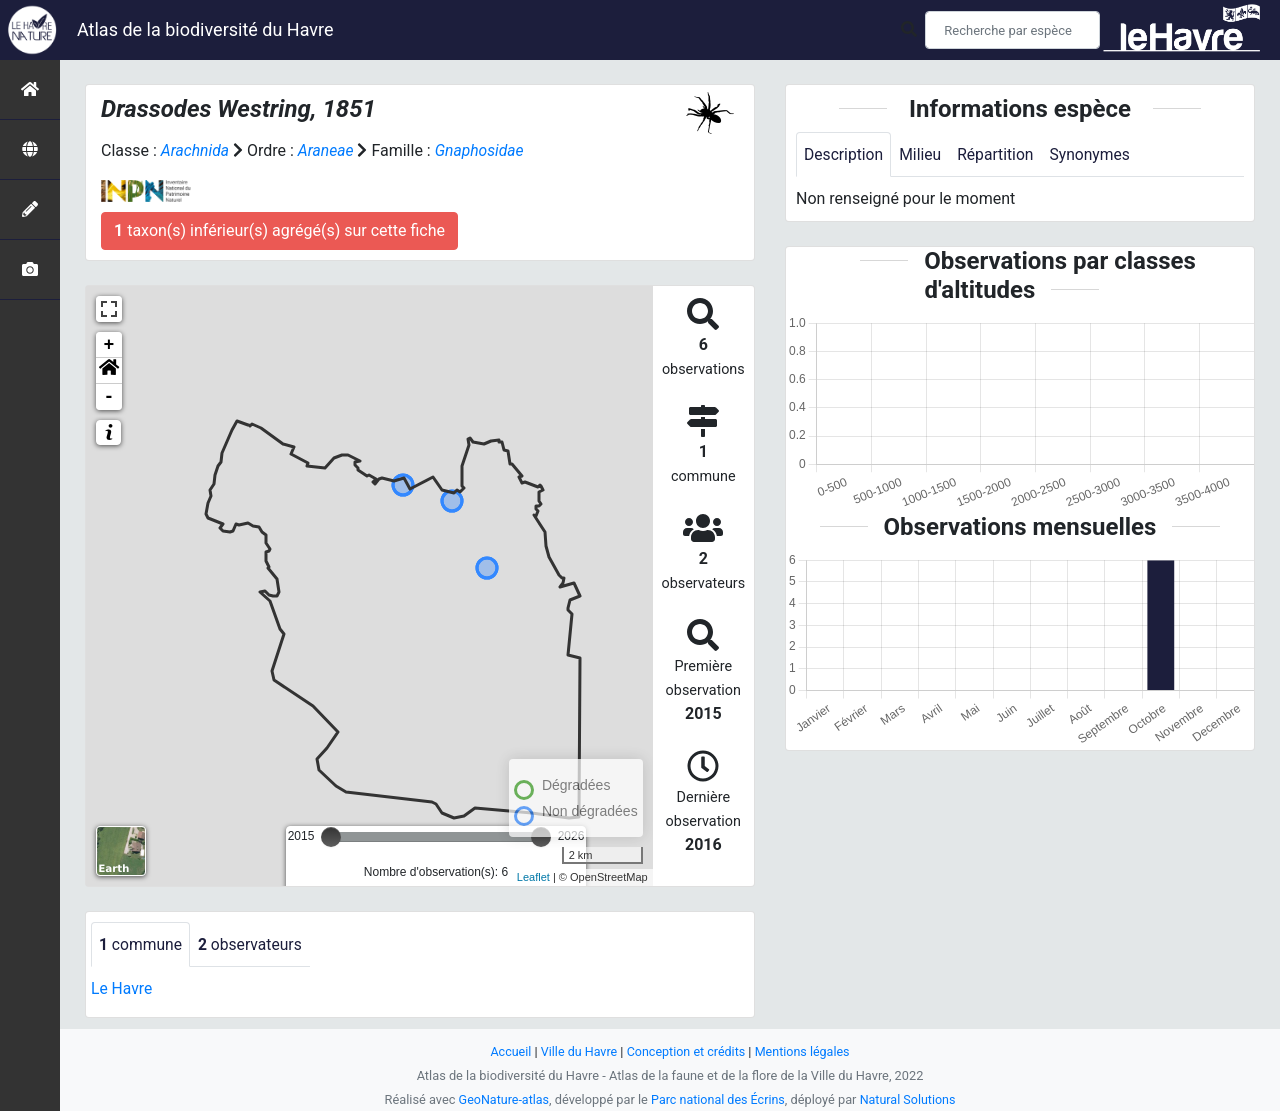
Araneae (327, 150)
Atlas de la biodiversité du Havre (205, 29)
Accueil (508, 1051)
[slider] (331, 837)
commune (141, 944)
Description (844, 154)
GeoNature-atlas (501, 1099)
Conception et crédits (686, 1051)
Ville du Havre (577, 1051)
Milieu (922, 154)
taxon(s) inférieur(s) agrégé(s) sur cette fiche (279, 230)
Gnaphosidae (483, 150)
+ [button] (109, 345)
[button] (109, 371)
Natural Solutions (910, 1099)
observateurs (253, 944)
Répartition (999, 154)
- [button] (109, 397)
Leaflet (533, 877)
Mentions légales (804, 1051)
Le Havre (122, 989)
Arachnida (196, 150)
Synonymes (1095, 154)
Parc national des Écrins (718, 1099)
